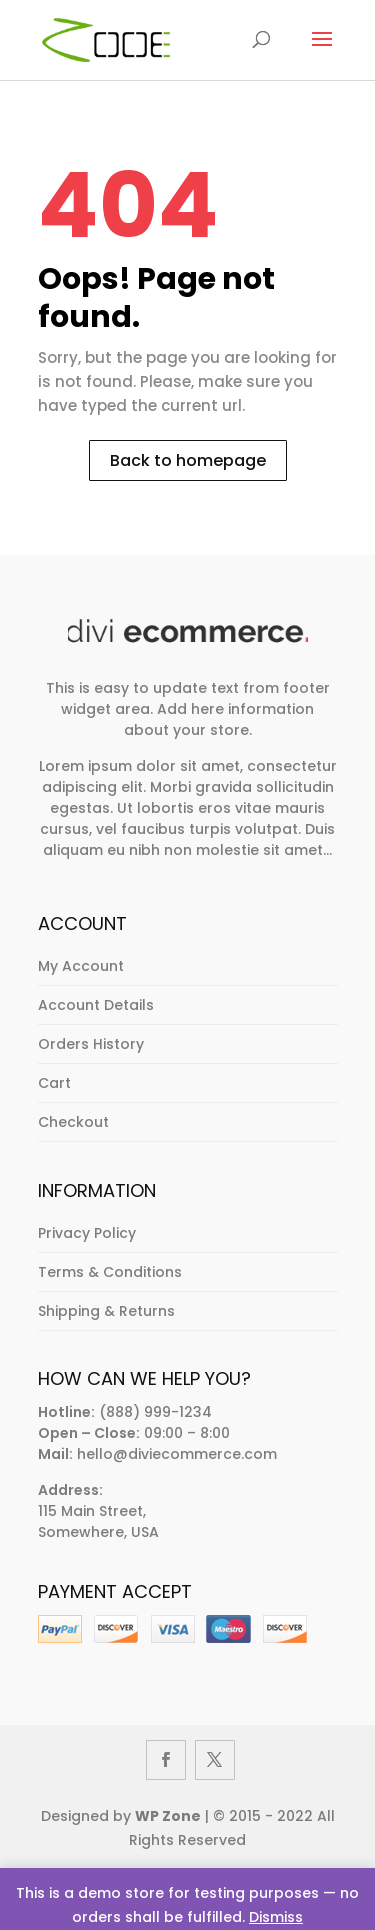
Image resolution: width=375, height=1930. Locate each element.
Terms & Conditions (110, 1272)
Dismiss (276, 1917)
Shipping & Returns (106, 1311)
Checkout (73, 1122)
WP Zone (168, 1816)
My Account (81, 966)
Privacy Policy (87, 1233)
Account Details (96, 1005)
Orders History (91, 1044)
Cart (54, 1083)
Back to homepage (188, 460)
